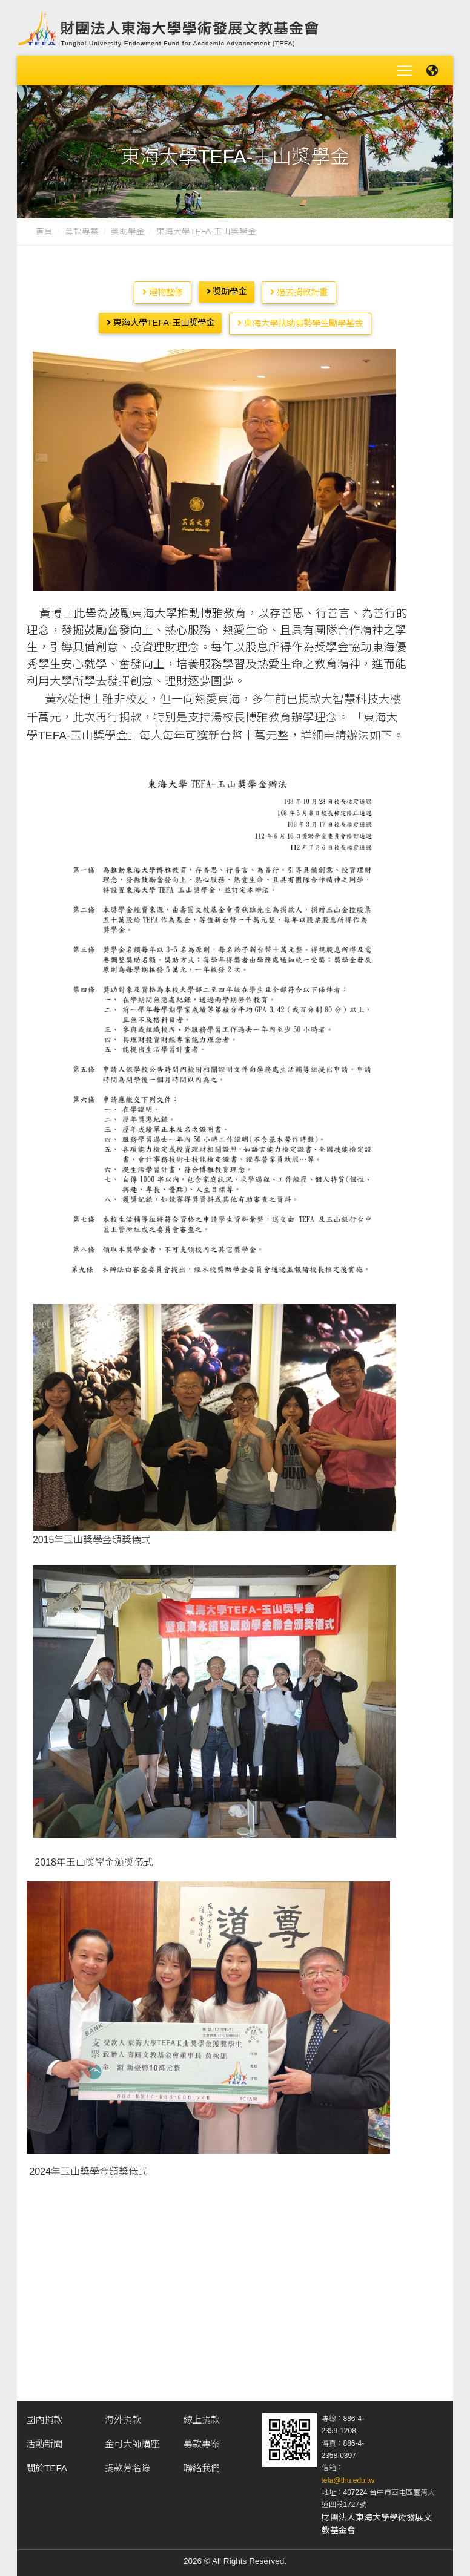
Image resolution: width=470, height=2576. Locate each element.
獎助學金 (128, 228)
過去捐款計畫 (299, 288)
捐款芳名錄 (127, 2465)
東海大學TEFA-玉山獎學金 (160, 319)
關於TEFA (46, 2465)
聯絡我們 (202, 2465)
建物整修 (162, 288)
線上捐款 (202, 2416)
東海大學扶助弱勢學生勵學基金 (300, 320)
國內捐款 (44, 2416)
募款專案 (82, 228)
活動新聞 (44, 2441)
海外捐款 (123, 2416)
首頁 (44, 228)
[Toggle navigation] (404, 68)
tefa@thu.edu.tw (348, 2477)
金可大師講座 (132, 2441)
